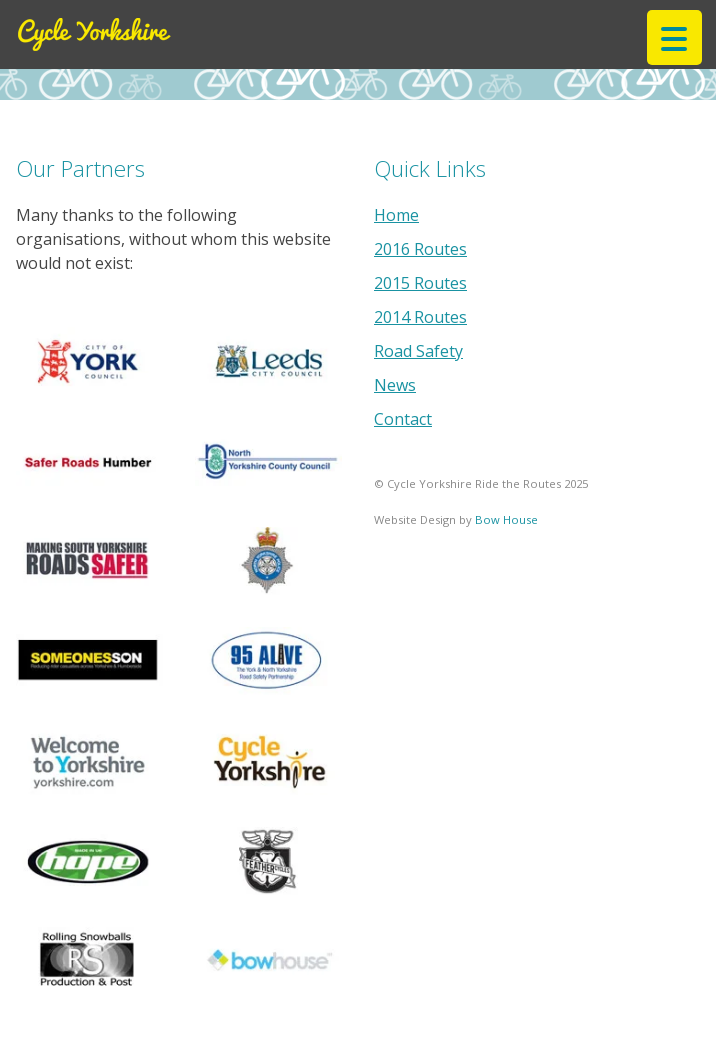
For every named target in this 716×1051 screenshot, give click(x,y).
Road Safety (418, 351)
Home (396, 215)
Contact (403, 419)
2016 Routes (420, 249)
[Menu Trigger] (674, 37)
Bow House (506, 519)
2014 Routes (420, 317)
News (395, 385)
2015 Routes (420, 283)
